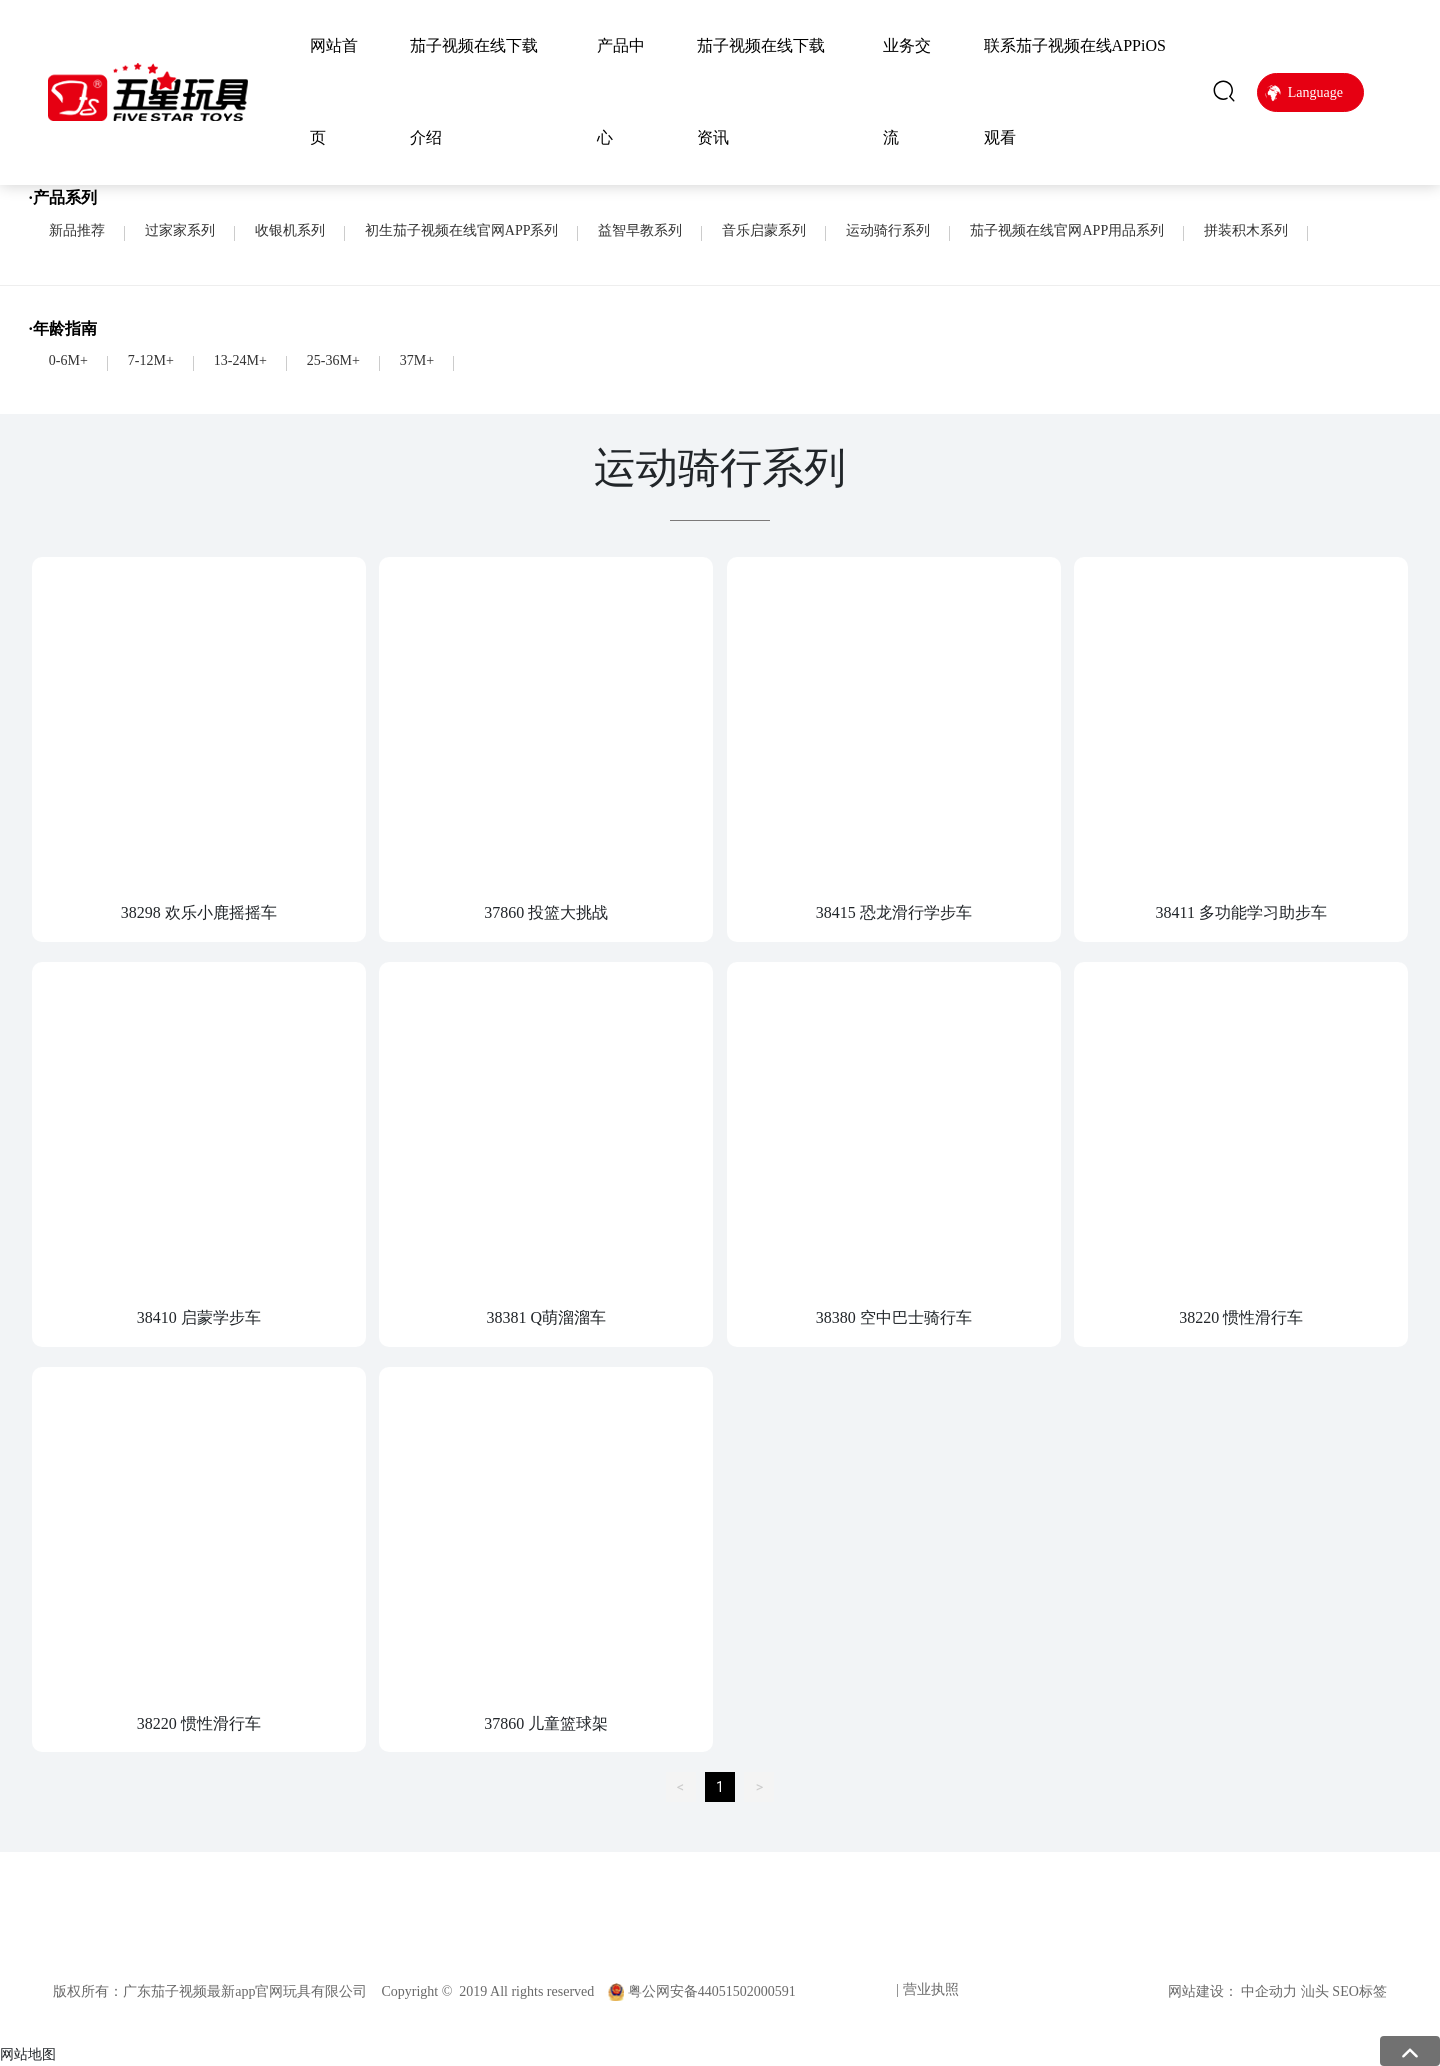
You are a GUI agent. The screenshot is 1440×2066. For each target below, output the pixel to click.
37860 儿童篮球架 (546, 1723)
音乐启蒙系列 (764, 230)
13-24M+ (240, 360)
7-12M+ (151, 360)
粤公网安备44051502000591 (712, 1991)
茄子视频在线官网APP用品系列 (1067, 230)
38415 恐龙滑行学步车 (894, 912)
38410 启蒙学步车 (199, 1317)
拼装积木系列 (1246, 230)
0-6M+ (68, 360)
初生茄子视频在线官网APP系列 (462, 230)
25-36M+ (333, 360)
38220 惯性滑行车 (1241, 1317)
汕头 (1315, 1991)
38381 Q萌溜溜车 (546, 1317)
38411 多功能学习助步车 (1241, 912)
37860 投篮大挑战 (546, 912)
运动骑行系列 (888, 230)
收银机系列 (290, 230)
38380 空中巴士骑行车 (894, 1317)
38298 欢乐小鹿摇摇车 (199, 912)
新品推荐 (77, 230)
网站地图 (28, 2054)
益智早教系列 (640, 230)
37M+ (417, 360)
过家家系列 (180, 230)
